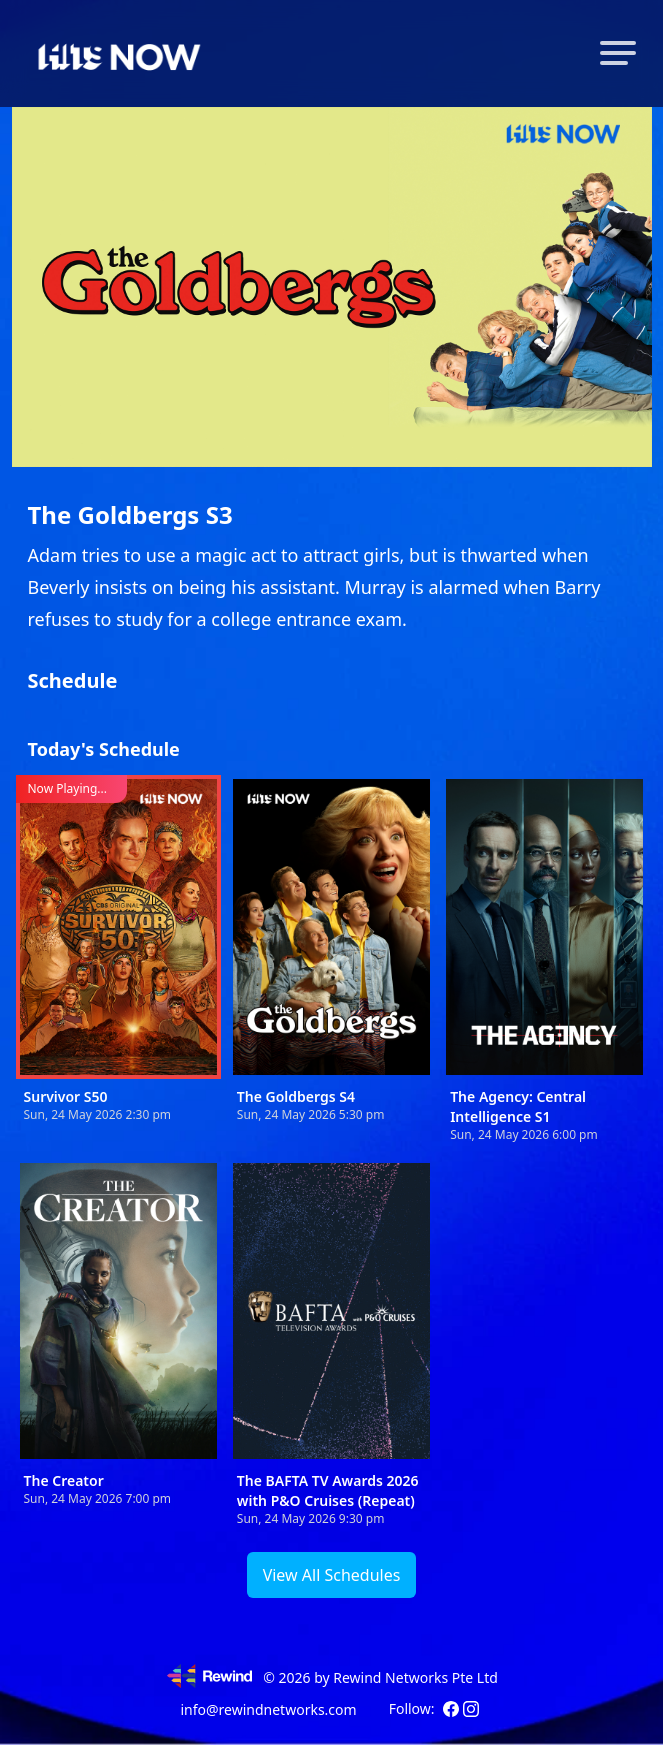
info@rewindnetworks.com (268, 1709)
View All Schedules (332, 1575)
